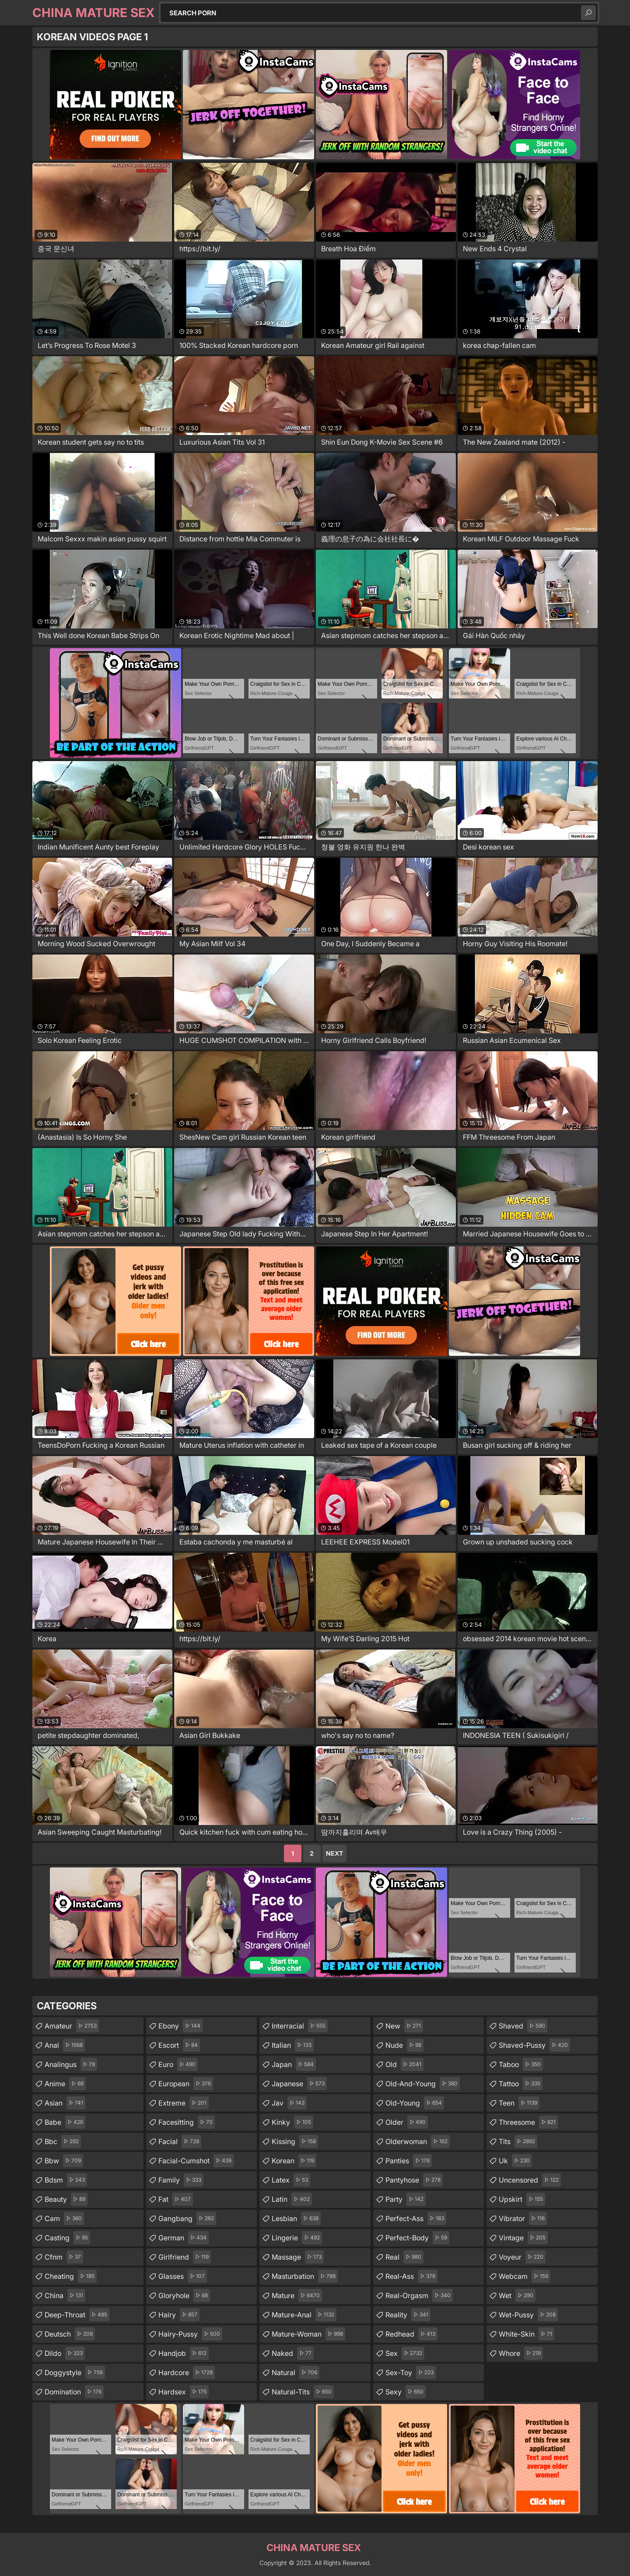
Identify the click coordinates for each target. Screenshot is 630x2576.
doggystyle (75, 2372)
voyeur (522, 2257)
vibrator (523, 2218)
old (404, 2064)
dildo (65, 2353)
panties (408, 2160)
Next (334, 1853)
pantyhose (414, 2179)
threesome (528, 2122)
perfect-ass (415, 2218)
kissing (295, 2141)
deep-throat (77, 2314)
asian (65, 2102)
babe (65, 2122)
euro (178, 2064)
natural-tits (303, 2391)
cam (64, 2218)
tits (518, 2141)
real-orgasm (419, 2295)
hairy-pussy (190, 2334)
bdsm (66, 2179)
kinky (292, 2122)
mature (297, 2295)
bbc (63, 2141)
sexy (405, 2391)
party (405, 2199)
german (183, 2237)
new (404, 2025)
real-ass (411, 2276)
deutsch (70, 2334)
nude (404, 2045)
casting (67, 2237)
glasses (182, 2276)
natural (295, 2372)
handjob (183, 2353)
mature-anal (304, 2314)
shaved (523, 2025)
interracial (300, 2025)
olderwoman (417, 2141)
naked (293, 2353)
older (406, 2122)
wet (517, 2295)
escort (179, 2045)
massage (298, 2257)
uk (515, 2160)
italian (293, 2045)
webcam (524, 2276)
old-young (414, 2102)
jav (289, 2102)
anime (65, 2083)
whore (521, 2353)
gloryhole (184, 2295)
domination (74, 2391)
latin (292, 2199)
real (404, 2257)
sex (404, 2353)
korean (294, 2160)
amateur (72, 2025)
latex (291, 2179)
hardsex (183, 2391)
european (185, 2083)
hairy (179, 2314)
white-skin (526, 2334)
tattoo (520, 2083)
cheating (71, 2276)
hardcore (186, 2372)
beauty (66, 2199)
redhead (411, 2334)
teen (519, 2102)
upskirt (522, 2199)
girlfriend (184, 2257)
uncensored (530, 2179)
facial (179, 2141)
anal (65, 2045)
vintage (523, 2237)
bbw (64, 2160)
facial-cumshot (196, 2160)
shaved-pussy (534, 2045)
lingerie (297, 2237)
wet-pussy (528, 2314)
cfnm (64, 2257)
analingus (71, 2064)
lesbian (296, 2218)
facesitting (186, 2122)
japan (294, 2064)
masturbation (305, 2276)
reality (407, 2314)
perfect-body (417, 2237)
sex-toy (410, 2372)
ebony (180, 2025)
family (180, 2179)
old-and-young (422, 2083)
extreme (183, 2102)
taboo (521, 2064)
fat (175, 2199)
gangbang (187, 2218)
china (65, 2295)
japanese (299, 2083)
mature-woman (308, 2334)
